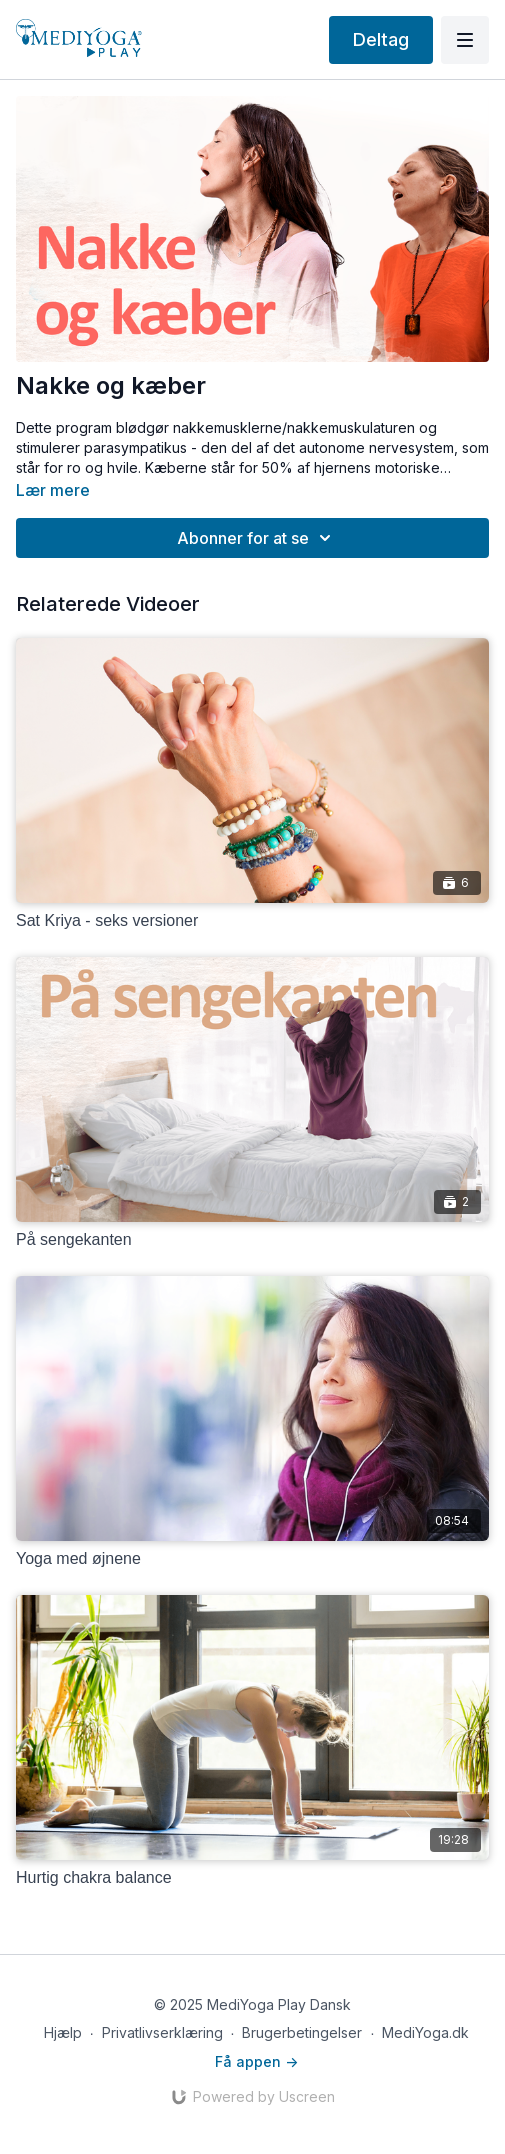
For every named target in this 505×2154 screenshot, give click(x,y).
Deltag (381, 39)
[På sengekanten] (252, 1240)
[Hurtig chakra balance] (252, 1878)
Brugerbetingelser (302, 2032)
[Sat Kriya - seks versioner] (252, 921)
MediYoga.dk (425, 2032)
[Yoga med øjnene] (252, 1559)
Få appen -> (256, 2061)
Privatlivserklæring (162, 2032)
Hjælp (63, 2032)
